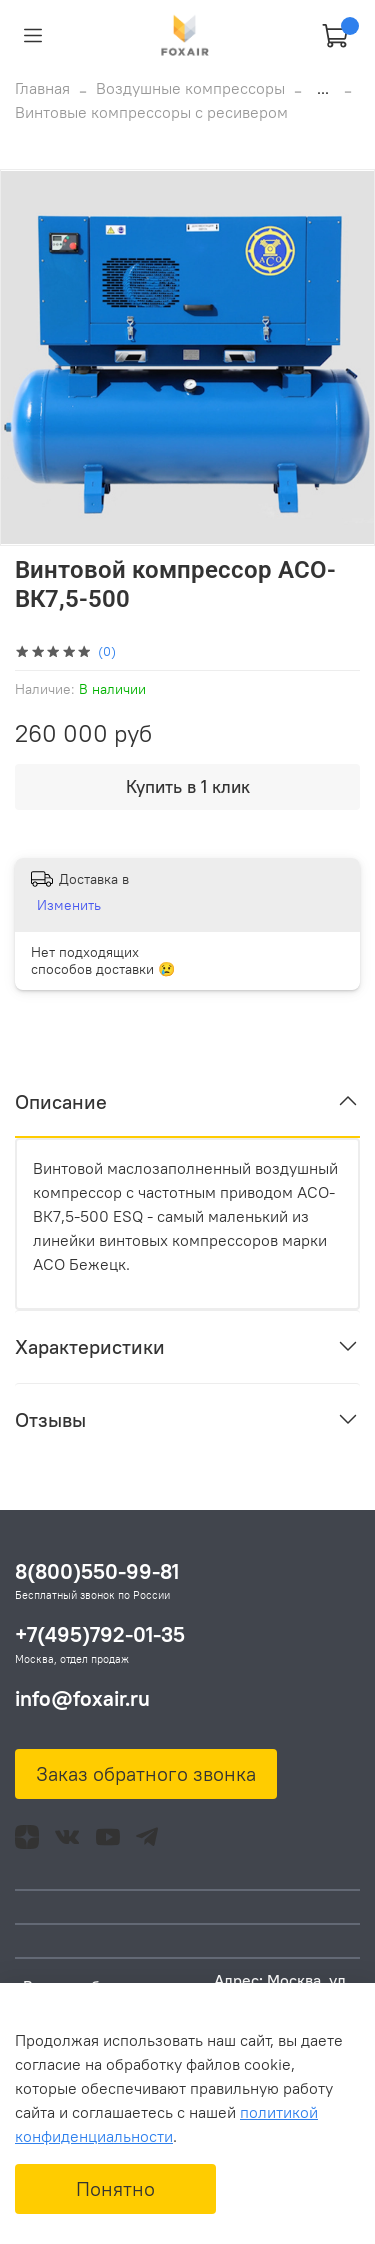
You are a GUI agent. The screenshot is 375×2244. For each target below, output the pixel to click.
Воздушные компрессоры (190, 88)
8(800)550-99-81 (97, 1571)
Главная (42, 88)
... (323, 88)
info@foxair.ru (82, 1698)
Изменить (69, 905)
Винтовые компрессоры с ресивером (151, 112)
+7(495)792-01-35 (100, 1634)
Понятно (115, 2188)
